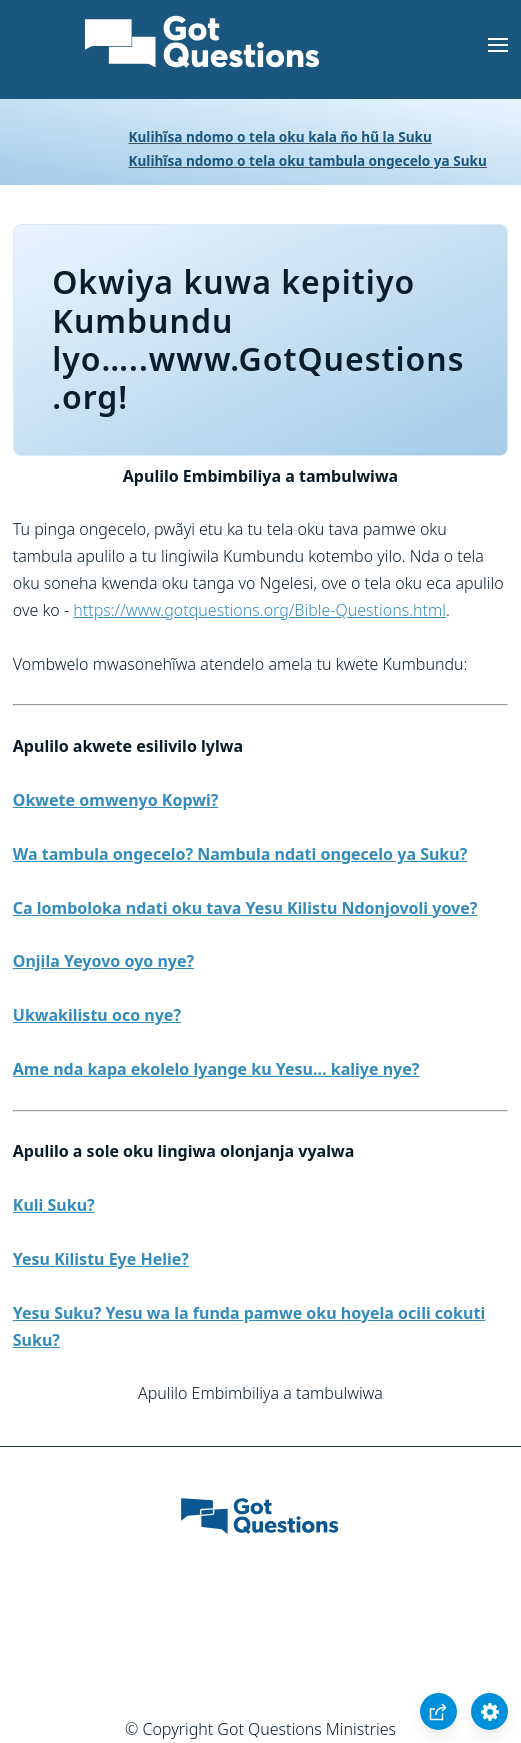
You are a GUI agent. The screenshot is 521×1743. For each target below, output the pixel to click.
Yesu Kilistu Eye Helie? (101, 1259)
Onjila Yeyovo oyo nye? (103, 961)
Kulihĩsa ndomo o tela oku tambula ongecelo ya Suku (308, 160)
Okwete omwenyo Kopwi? (116, 800)
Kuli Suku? (54, 1205)
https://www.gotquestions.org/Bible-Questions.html (259, 610)
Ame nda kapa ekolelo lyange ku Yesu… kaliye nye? (216, 1069)
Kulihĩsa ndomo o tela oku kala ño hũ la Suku (280, 136)
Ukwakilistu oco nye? (97, 1015)
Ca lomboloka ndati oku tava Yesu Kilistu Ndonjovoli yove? (245, 908)
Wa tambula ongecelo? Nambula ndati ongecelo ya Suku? (240, 854)
